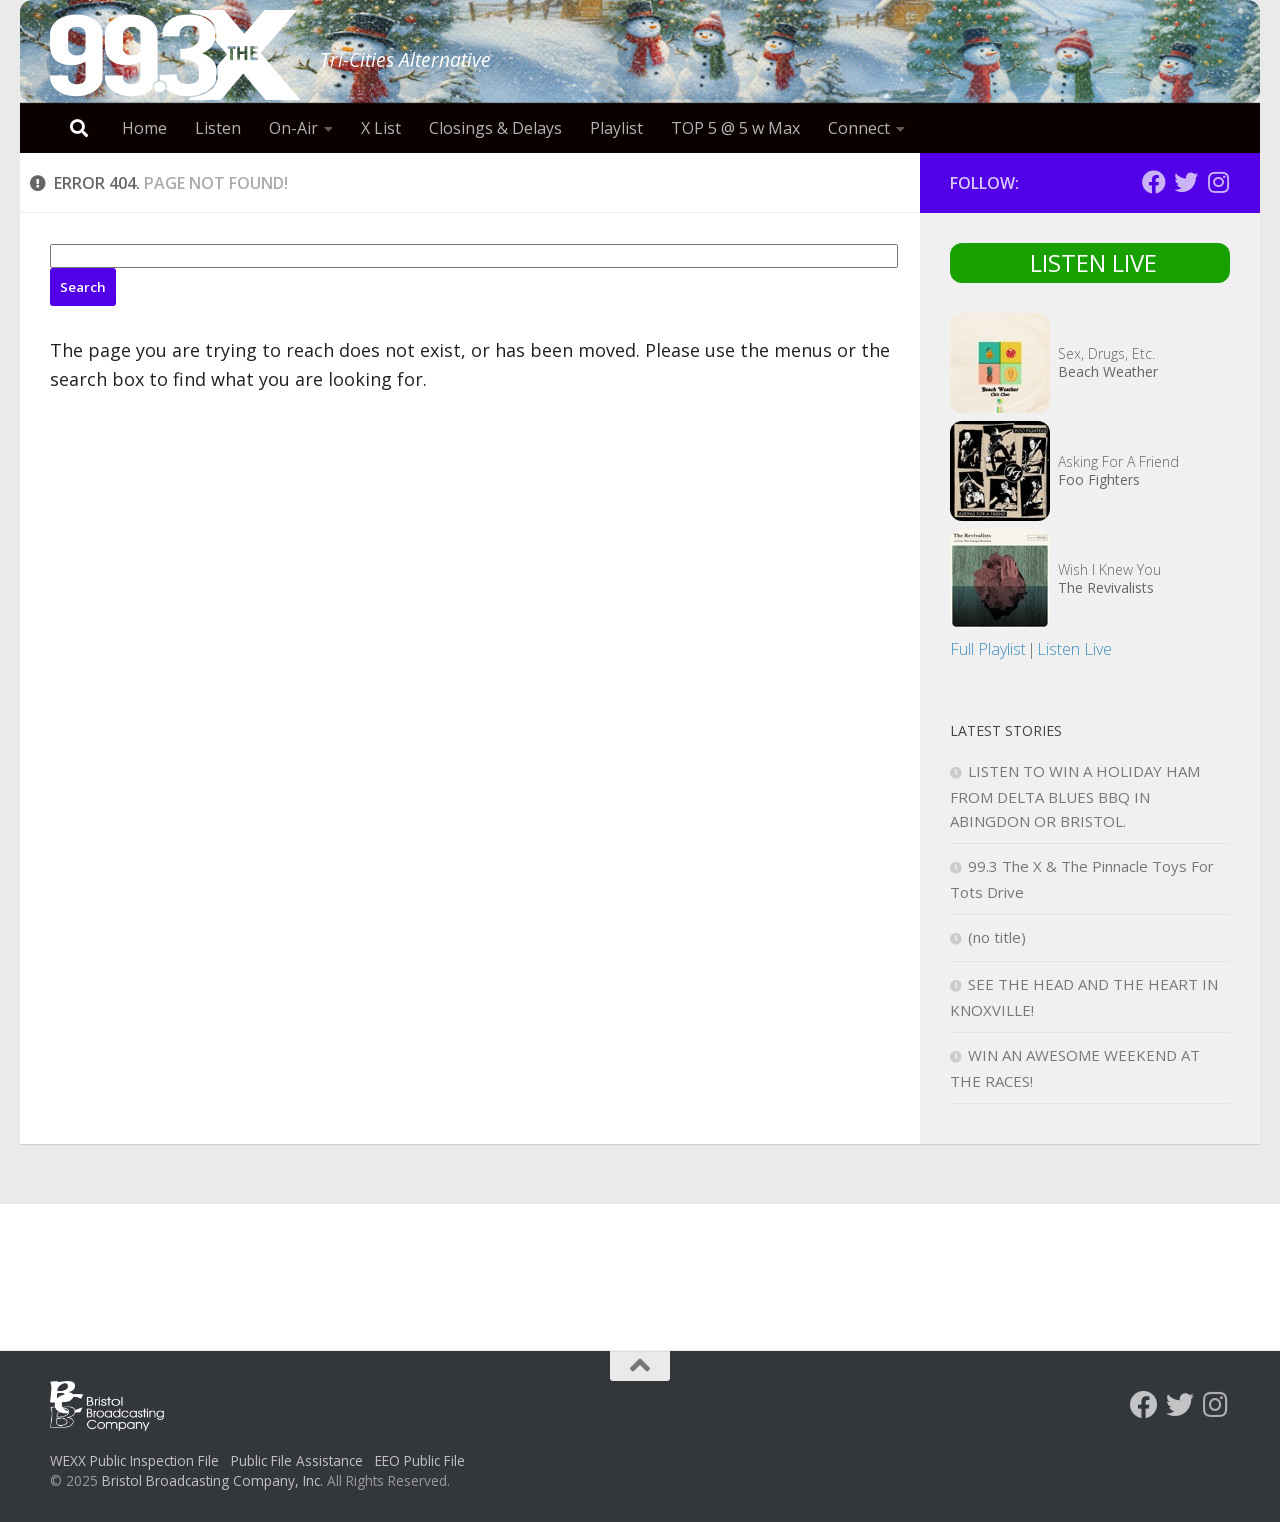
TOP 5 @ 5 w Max (735, 128)
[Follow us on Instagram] (1218, 182)
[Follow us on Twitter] (1186, 182)
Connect (859, 128)
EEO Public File (420, 1460)
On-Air (293, 128)
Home (144, 128)
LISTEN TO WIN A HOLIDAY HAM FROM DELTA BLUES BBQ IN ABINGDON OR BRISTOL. (1075, 796)
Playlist (616, 128)
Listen (218, 128)
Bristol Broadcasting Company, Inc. (212, 1480)
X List (381, 128)
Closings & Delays (495, 128)
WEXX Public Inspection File (134, 1460)
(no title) (997, 937)
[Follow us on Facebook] (1154, 182)
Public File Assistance (297, 1460)
